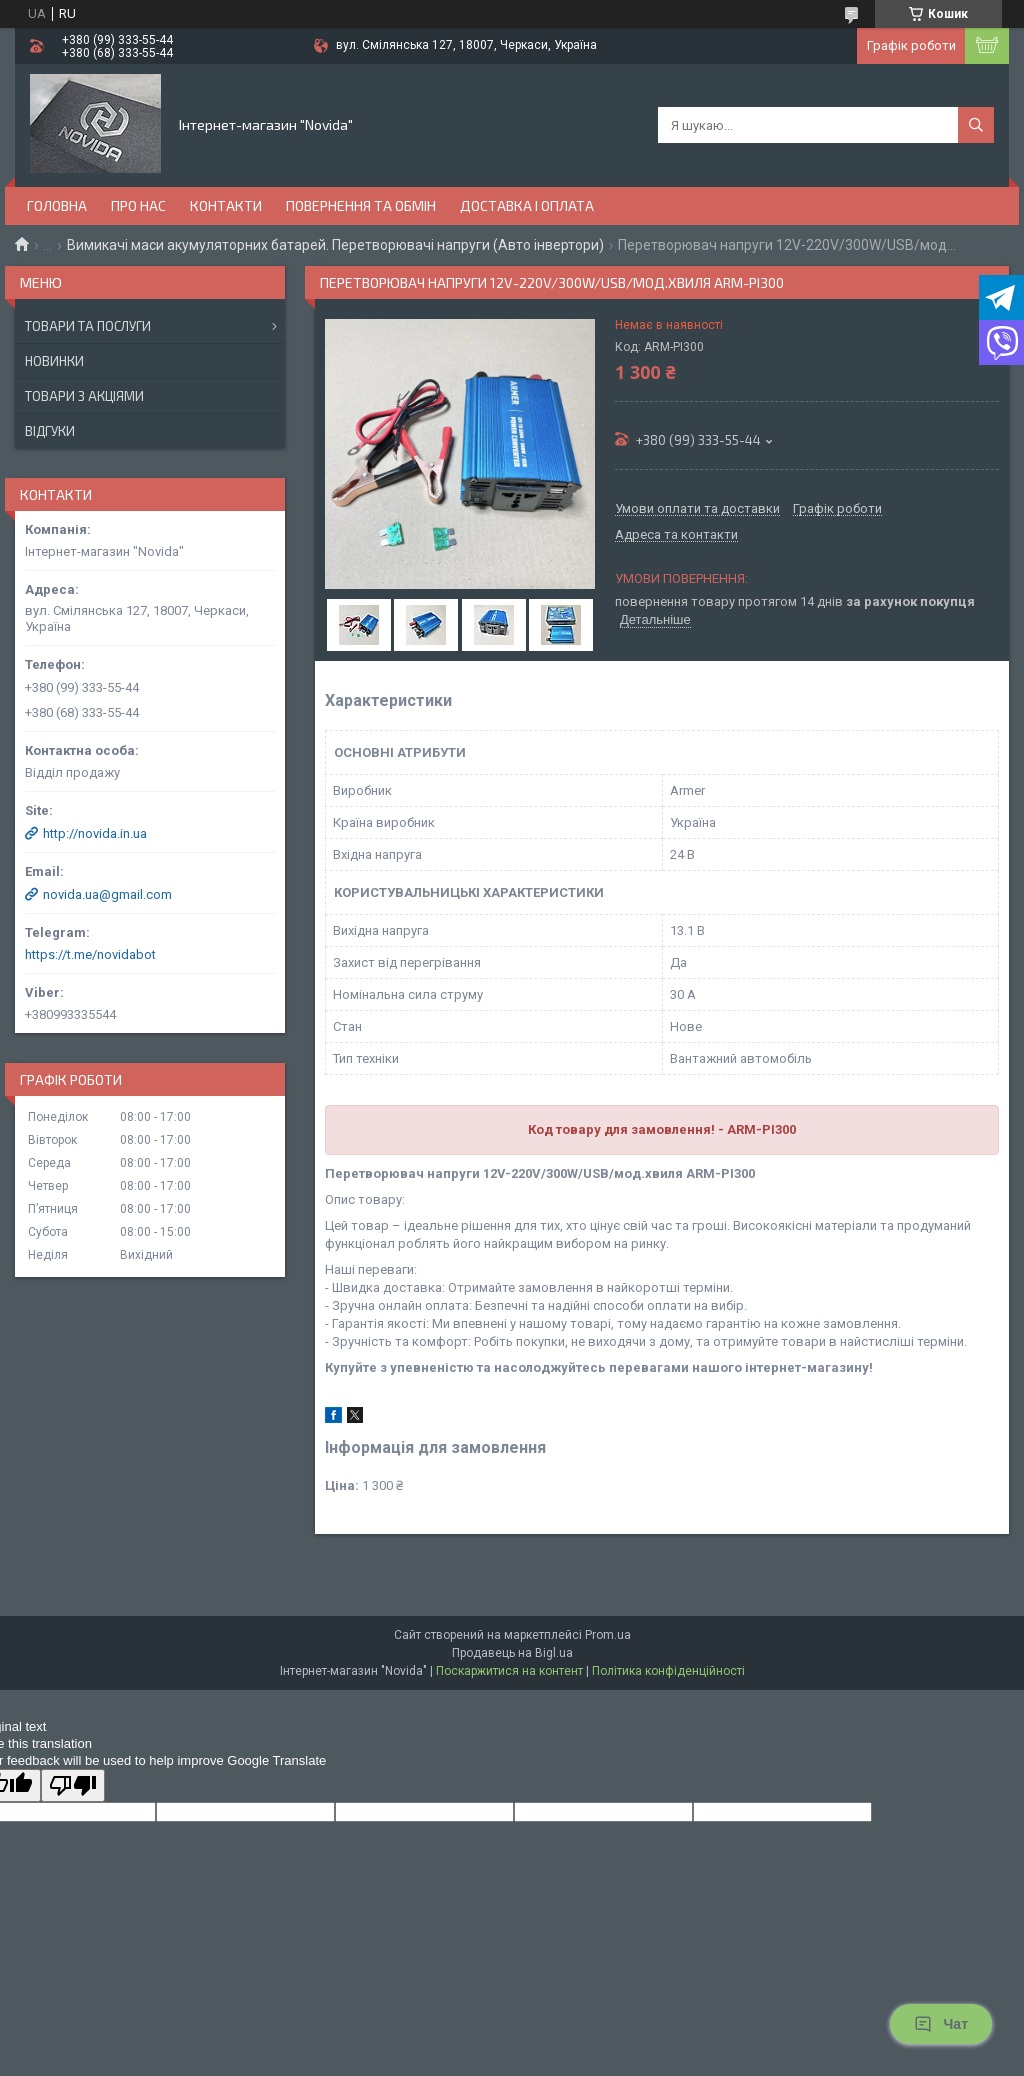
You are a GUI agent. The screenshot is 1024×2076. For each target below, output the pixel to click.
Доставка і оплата (527, 205)
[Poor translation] (73, 1785)
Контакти (226, 205)
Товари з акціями (84, 396)
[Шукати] (976, 125)
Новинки (54, 361)
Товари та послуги (88, 326)
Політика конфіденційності (668, 1671)
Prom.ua (608, 1635)
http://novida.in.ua (95, 833)
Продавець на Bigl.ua (512, 1653)
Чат (941, 2024)
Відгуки (50, 431)
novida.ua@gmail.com (107, 894)
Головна (57, 205)
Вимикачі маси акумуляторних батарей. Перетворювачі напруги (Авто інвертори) (335, 245)
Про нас (138, 205)
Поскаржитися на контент (509, 1671)
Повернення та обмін (361, 205)
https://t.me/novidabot (90, 954)
